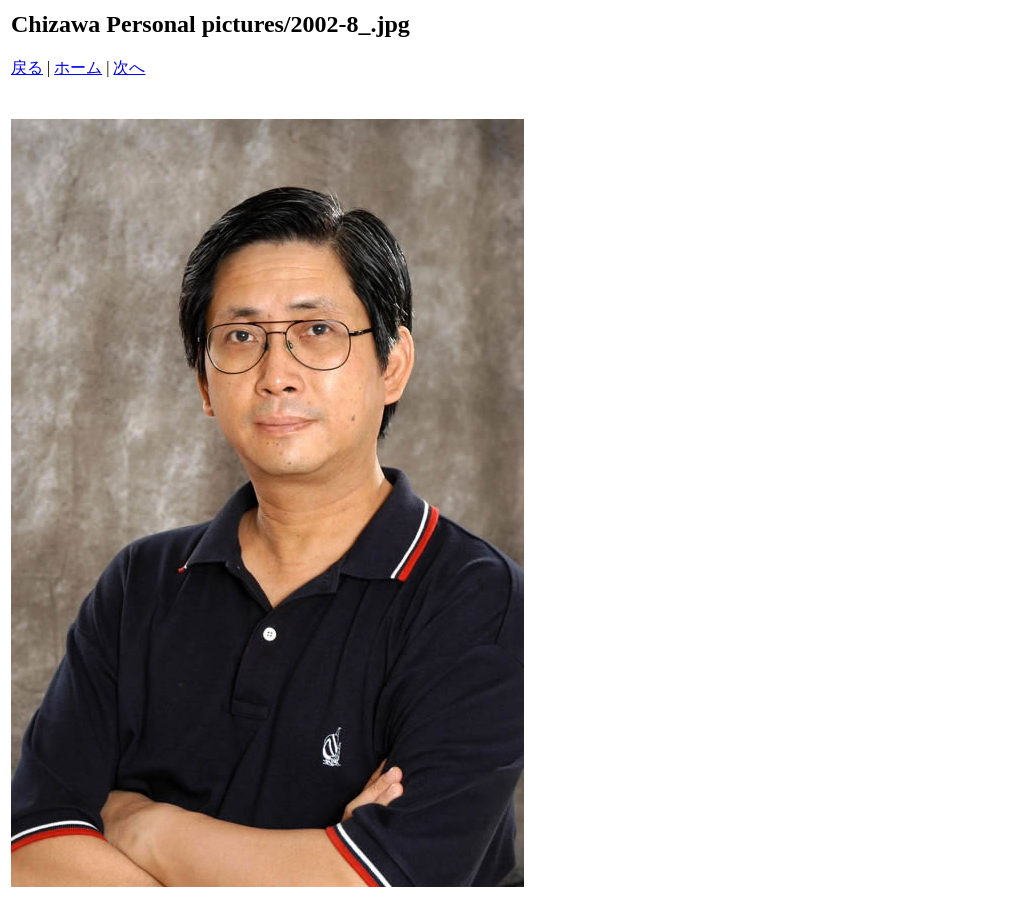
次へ (129, 67)
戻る (27, 67)
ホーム (78, 67)
